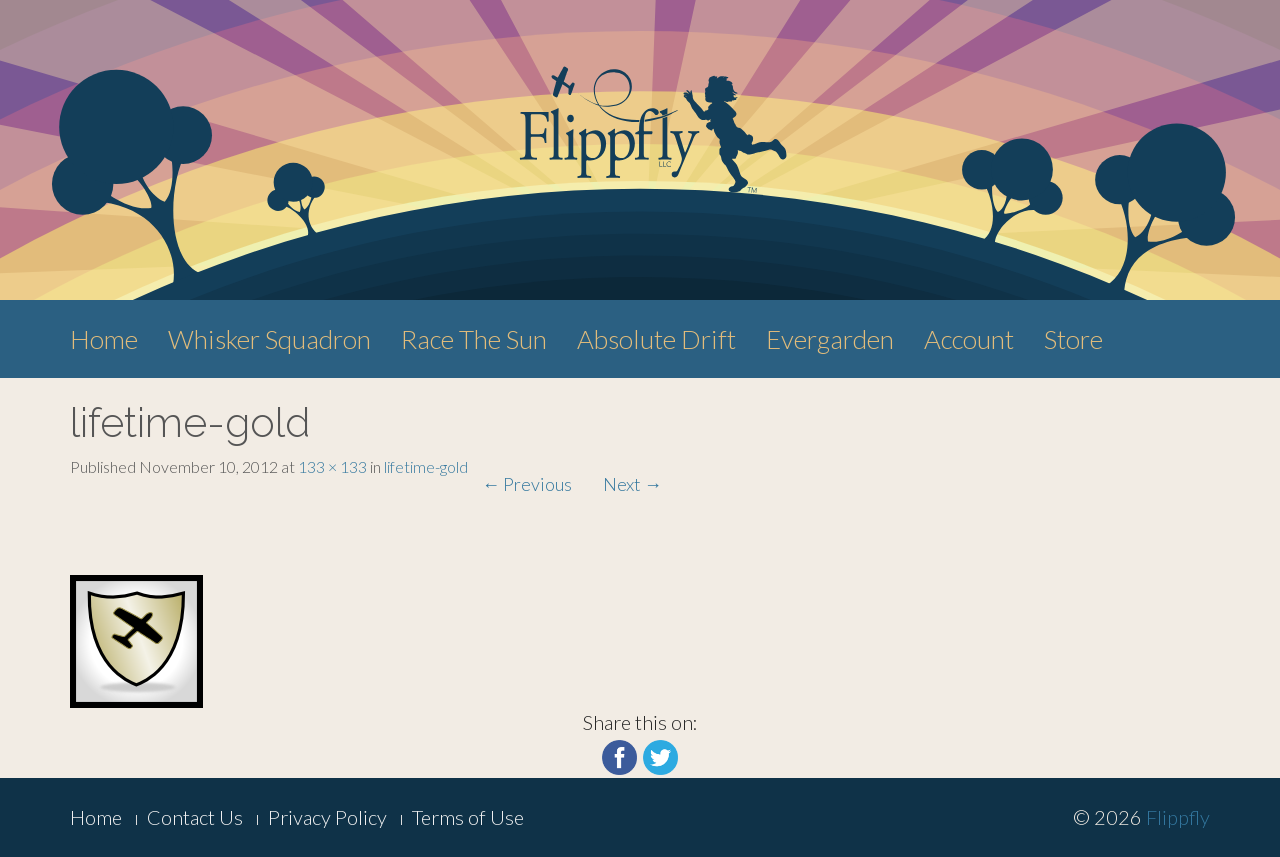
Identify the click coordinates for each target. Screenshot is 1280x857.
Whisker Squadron (269, 339)
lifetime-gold (426, 466)
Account (969, 339)
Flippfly (1178, 817)
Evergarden (830, 339)
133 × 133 (332, 466)
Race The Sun (474, 339)
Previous (527, 484)
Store (1073, 339)
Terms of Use (468, 817)
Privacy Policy (327, 817)
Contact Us (195, 817)
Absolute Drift (656, 339)
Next (632, 484)
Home (104, 339)
